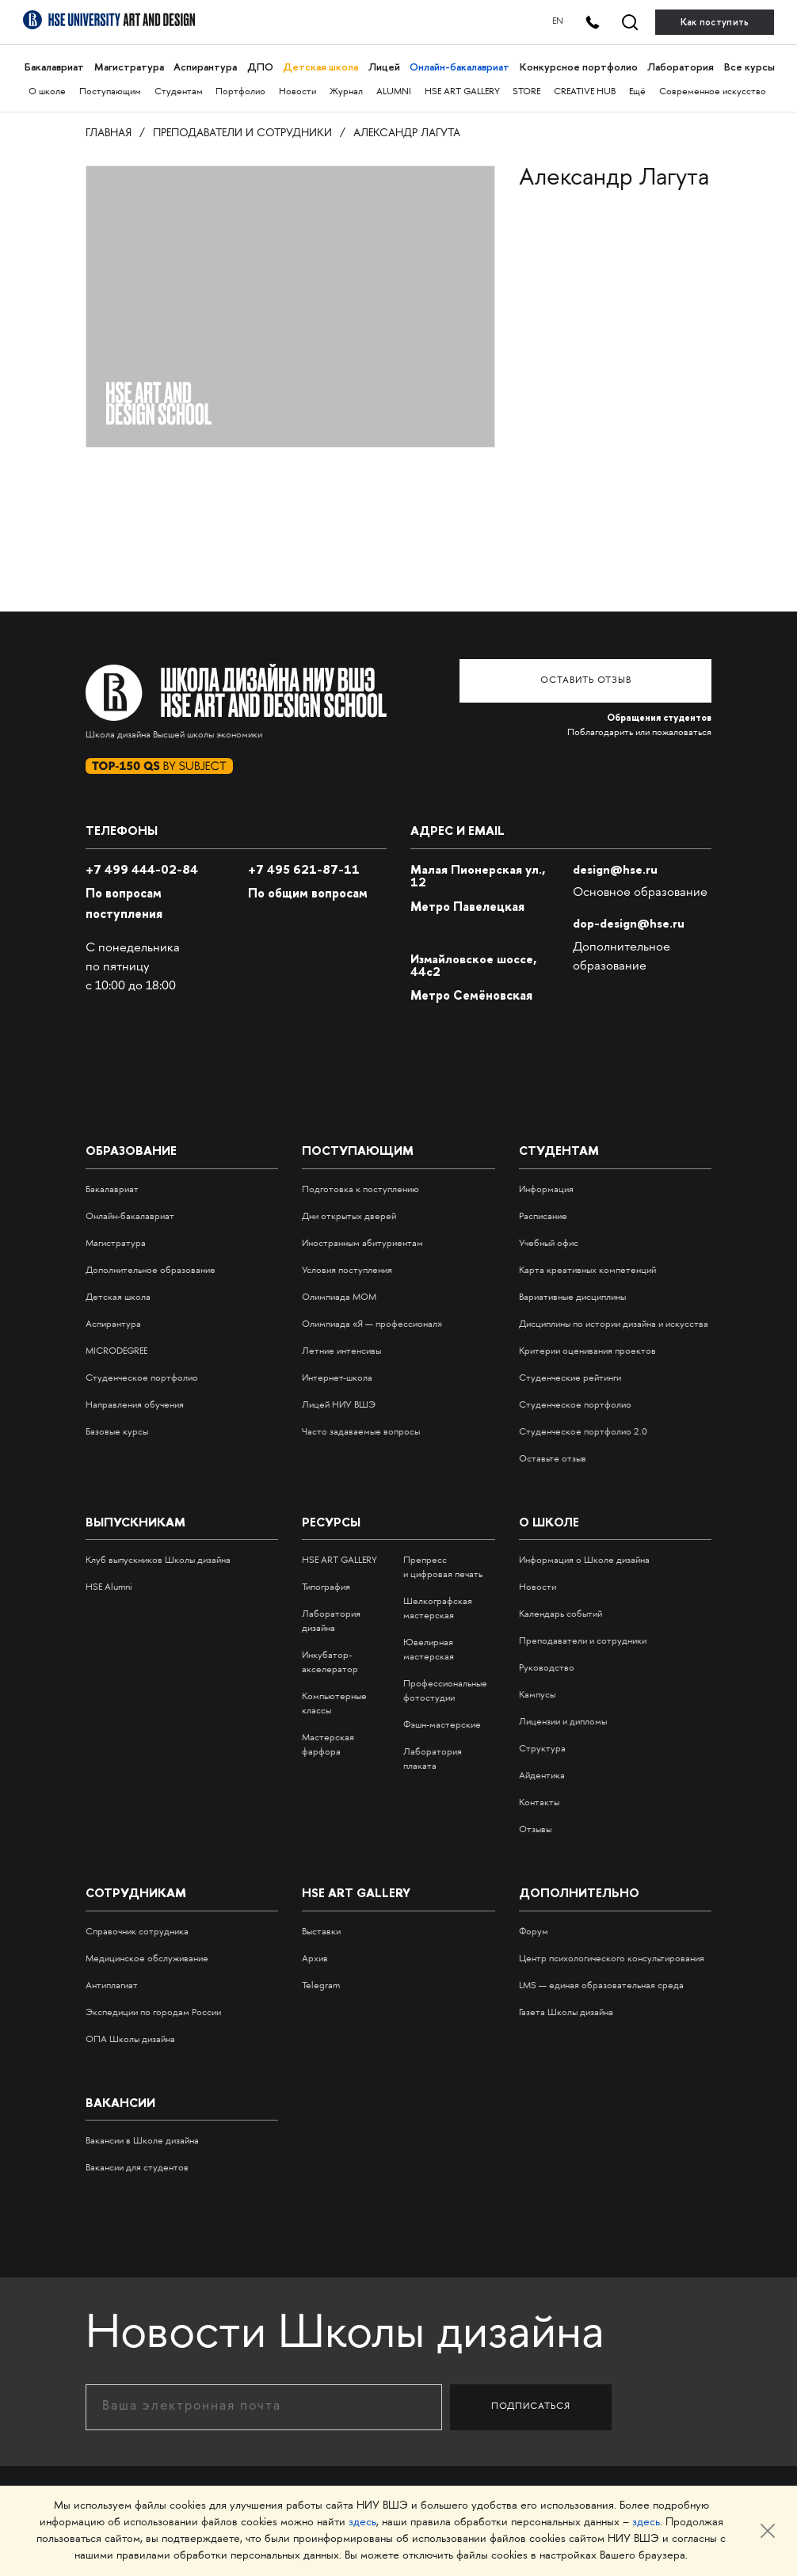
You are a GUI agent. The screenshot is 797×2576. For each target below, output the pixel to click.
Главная (109, 133)
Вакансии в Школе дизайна (142, 2141)
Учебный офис (548, 1243)
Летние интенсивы (341, 1351)
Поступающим (110, 92)
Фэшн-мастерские (442, 1726)
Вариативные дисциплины (572, 1297)
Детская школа (320, 67)
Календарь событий (560, 1615)
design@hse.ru (615, 869)
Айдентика (542, 1776)
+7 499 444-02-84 (142, 869)
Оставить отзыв (593, 679)
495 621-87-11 (304, 869)
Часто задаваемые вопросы (361, 1432)
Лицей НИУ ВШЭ (339, 1405)
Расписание (543, 1216)
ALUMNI (393, 92)
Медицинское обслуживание (147, 1958)
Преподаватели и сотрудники (242, 133)
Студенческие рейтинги (570, 1378)
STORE (526, 92)
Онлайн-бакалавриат (459, 67)
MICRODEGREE (116, 1351)
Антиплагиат (112, 1985)
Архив (315, 1958)
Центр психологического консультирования (611, 1958)
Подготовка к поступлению (360, 1189)
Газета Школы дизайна (566, 2012)
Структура (542, 1749)
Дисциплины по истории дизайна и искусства (613, 1324)
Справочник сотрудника (137, 1931)
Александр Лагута (406, 133)
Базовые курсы (117, 1432)
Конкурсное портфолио (578, 67)
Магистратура (128, 67)
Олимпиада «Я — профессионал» (372, 1324)
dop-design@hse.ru (629, 923)
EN (547, 22)
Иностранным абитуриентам (362, 1243)
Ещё (637, 92)
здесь (362, 2522)
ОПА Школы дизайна (130, 2039)
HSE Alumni (109, 1588)
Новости (297, 92)
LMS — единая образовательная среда (601, 1985)
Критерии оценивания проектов (587, 1351)
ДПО (259, 67)
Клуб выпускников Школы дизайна (158, 1561)
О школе (47, 92)
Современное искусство (712, 92)
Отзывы (535, 1830)
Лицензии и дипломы (563, 1722)
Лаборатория (679, 67)
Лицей (383, 67)
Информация (546, 1189)
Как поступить (715, 22)
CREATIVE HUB (585, 92)
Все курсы (748, 67)
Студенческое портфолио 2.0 (583, 1432)
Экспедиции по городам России (153, 2012)
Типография (326, 1588)
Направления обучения (135, 1405)
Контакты (539, 1803)
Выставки (321, 1931)
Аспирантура (205, 67)
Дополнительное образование (150, 1270)
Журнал (346, 92)
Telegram (321, 1985)
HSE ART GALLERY (462, 92)
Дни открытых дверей (349, 1216)
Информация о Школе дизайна (584, 1561)
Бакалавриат (54, 67)
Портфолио (240, 92)
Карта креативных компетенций (587, 1270)
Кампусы (537, 1695)
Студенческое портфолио (142, 1378)
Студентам (178, 92)
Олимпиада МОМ (339, 1297)
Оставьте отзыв (552, 1459)
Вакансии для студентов (137, 2168)
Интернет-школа (337, 1378)
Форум (533, 1931)
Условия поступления (347, 1270)
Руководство (546, 1668)
